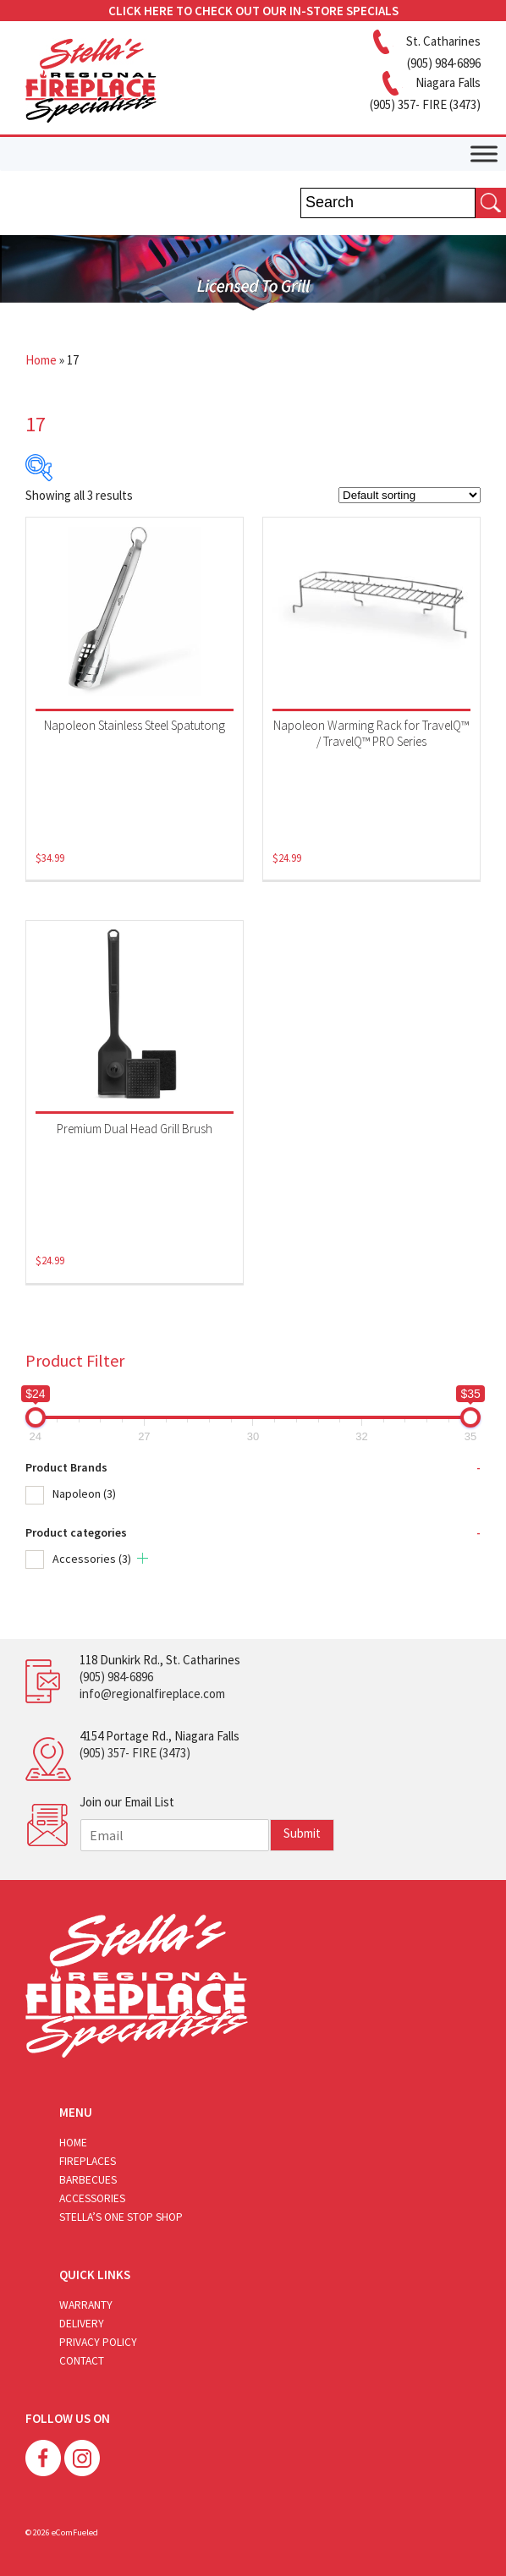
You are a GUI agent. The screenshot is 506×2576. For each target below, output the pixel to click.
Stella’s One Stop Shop (121, 2217)
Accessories (91, 1558)
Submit (302, 1833)
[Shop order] (409, 495)
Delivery (81, 2323)
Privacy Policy (98, 2342)
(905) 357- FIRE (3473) (135, 1753)
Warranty (86, 2305)
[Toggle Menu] (484, 153)
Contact (81, 2361)
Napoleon (84, 1493)
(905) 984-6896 (116, 1677)
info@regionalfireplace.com (152, 1693)
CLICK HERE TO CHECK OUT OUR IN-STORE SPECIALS (253, 11)
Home (41, 360)
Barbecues (88, 2180)
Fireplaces (87, 2161)
